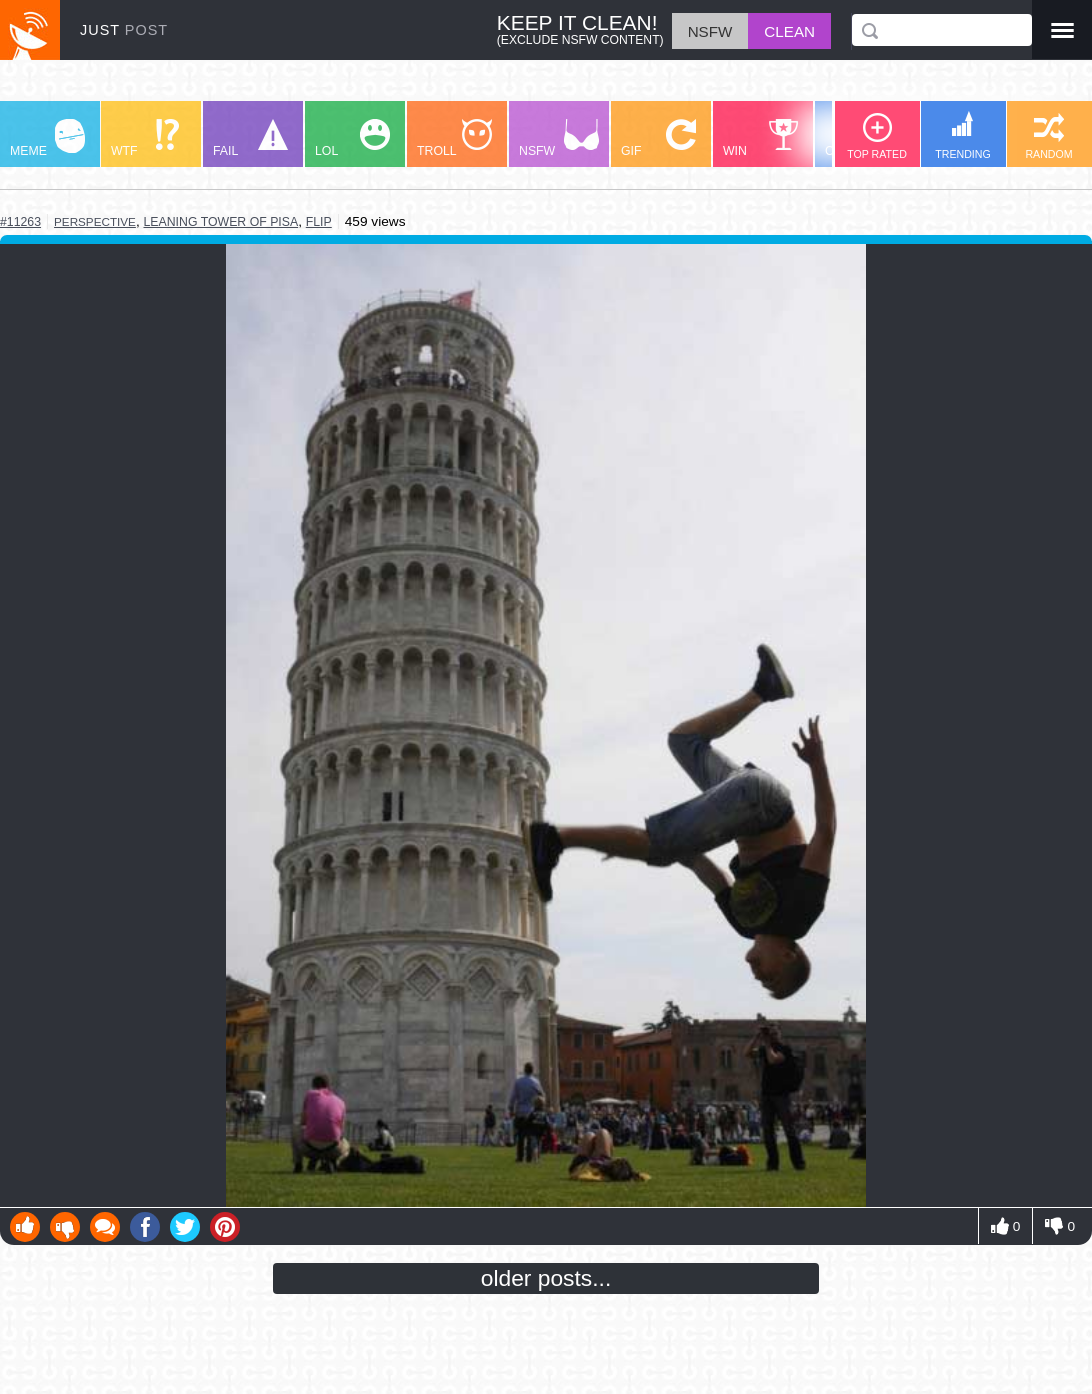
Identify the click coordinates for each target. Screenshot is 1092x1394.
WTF (145, 138)
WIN (761, 138)
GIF (658, 138)
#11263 (20, 222)
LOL (352, 138)
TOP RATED (877, 136)
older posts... (546, 1278)
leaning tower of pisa (221, 222)
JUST (124, 30)
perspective (95, 221)
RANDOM (1048, 136)
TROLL (454, 138)
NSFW (559, 138)
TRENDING (963, 135)
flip (319, 222)
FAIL (250, 138)
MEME (47, 138)
